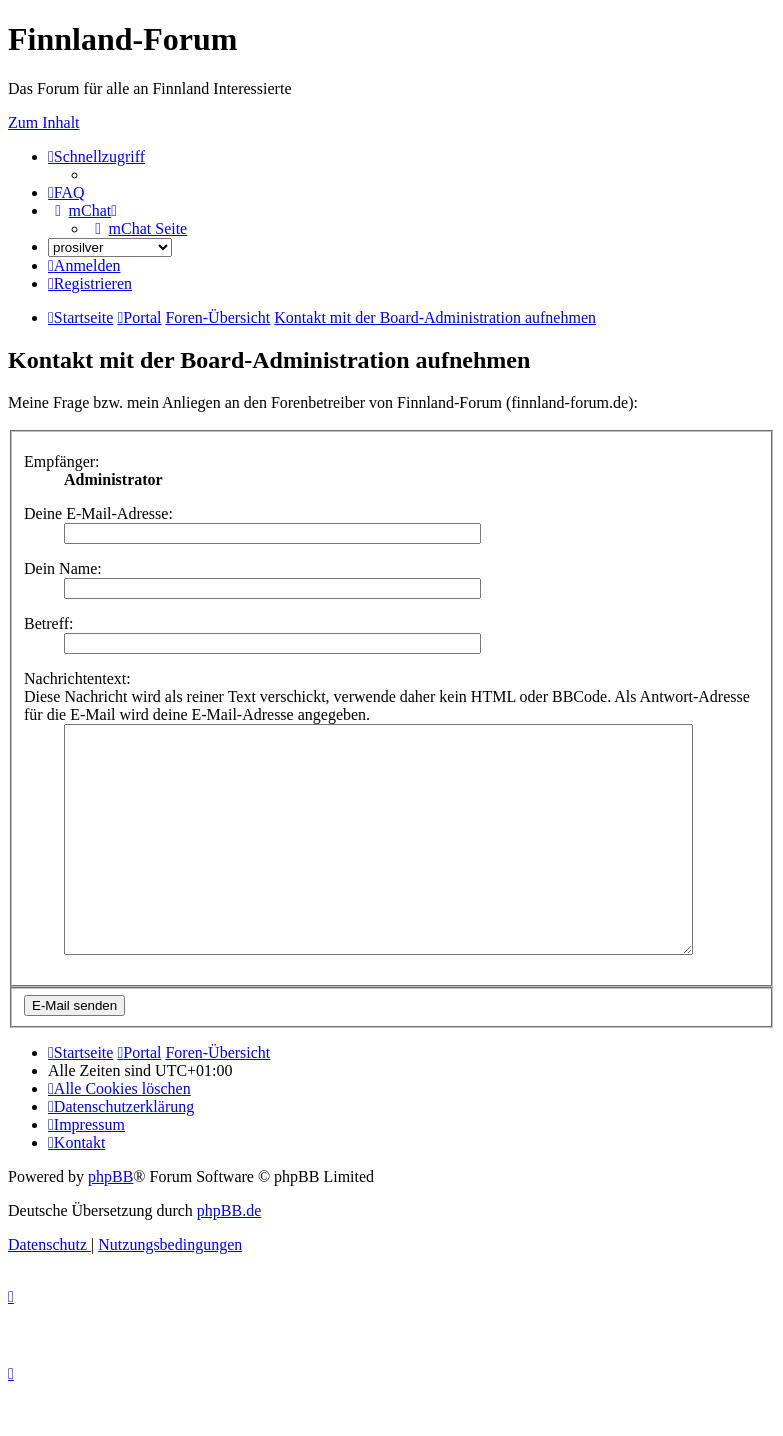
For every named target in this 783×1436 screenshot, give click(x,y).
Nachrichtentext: (77, 678)
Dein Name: (63, 568)
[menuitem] (66, 192)
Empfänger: (62, 461)
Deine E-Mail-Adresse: (98, 513)
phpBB (110, 1221)
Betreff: (48, 623)
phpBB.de (229, 1255)
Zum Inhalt (44, 122)
